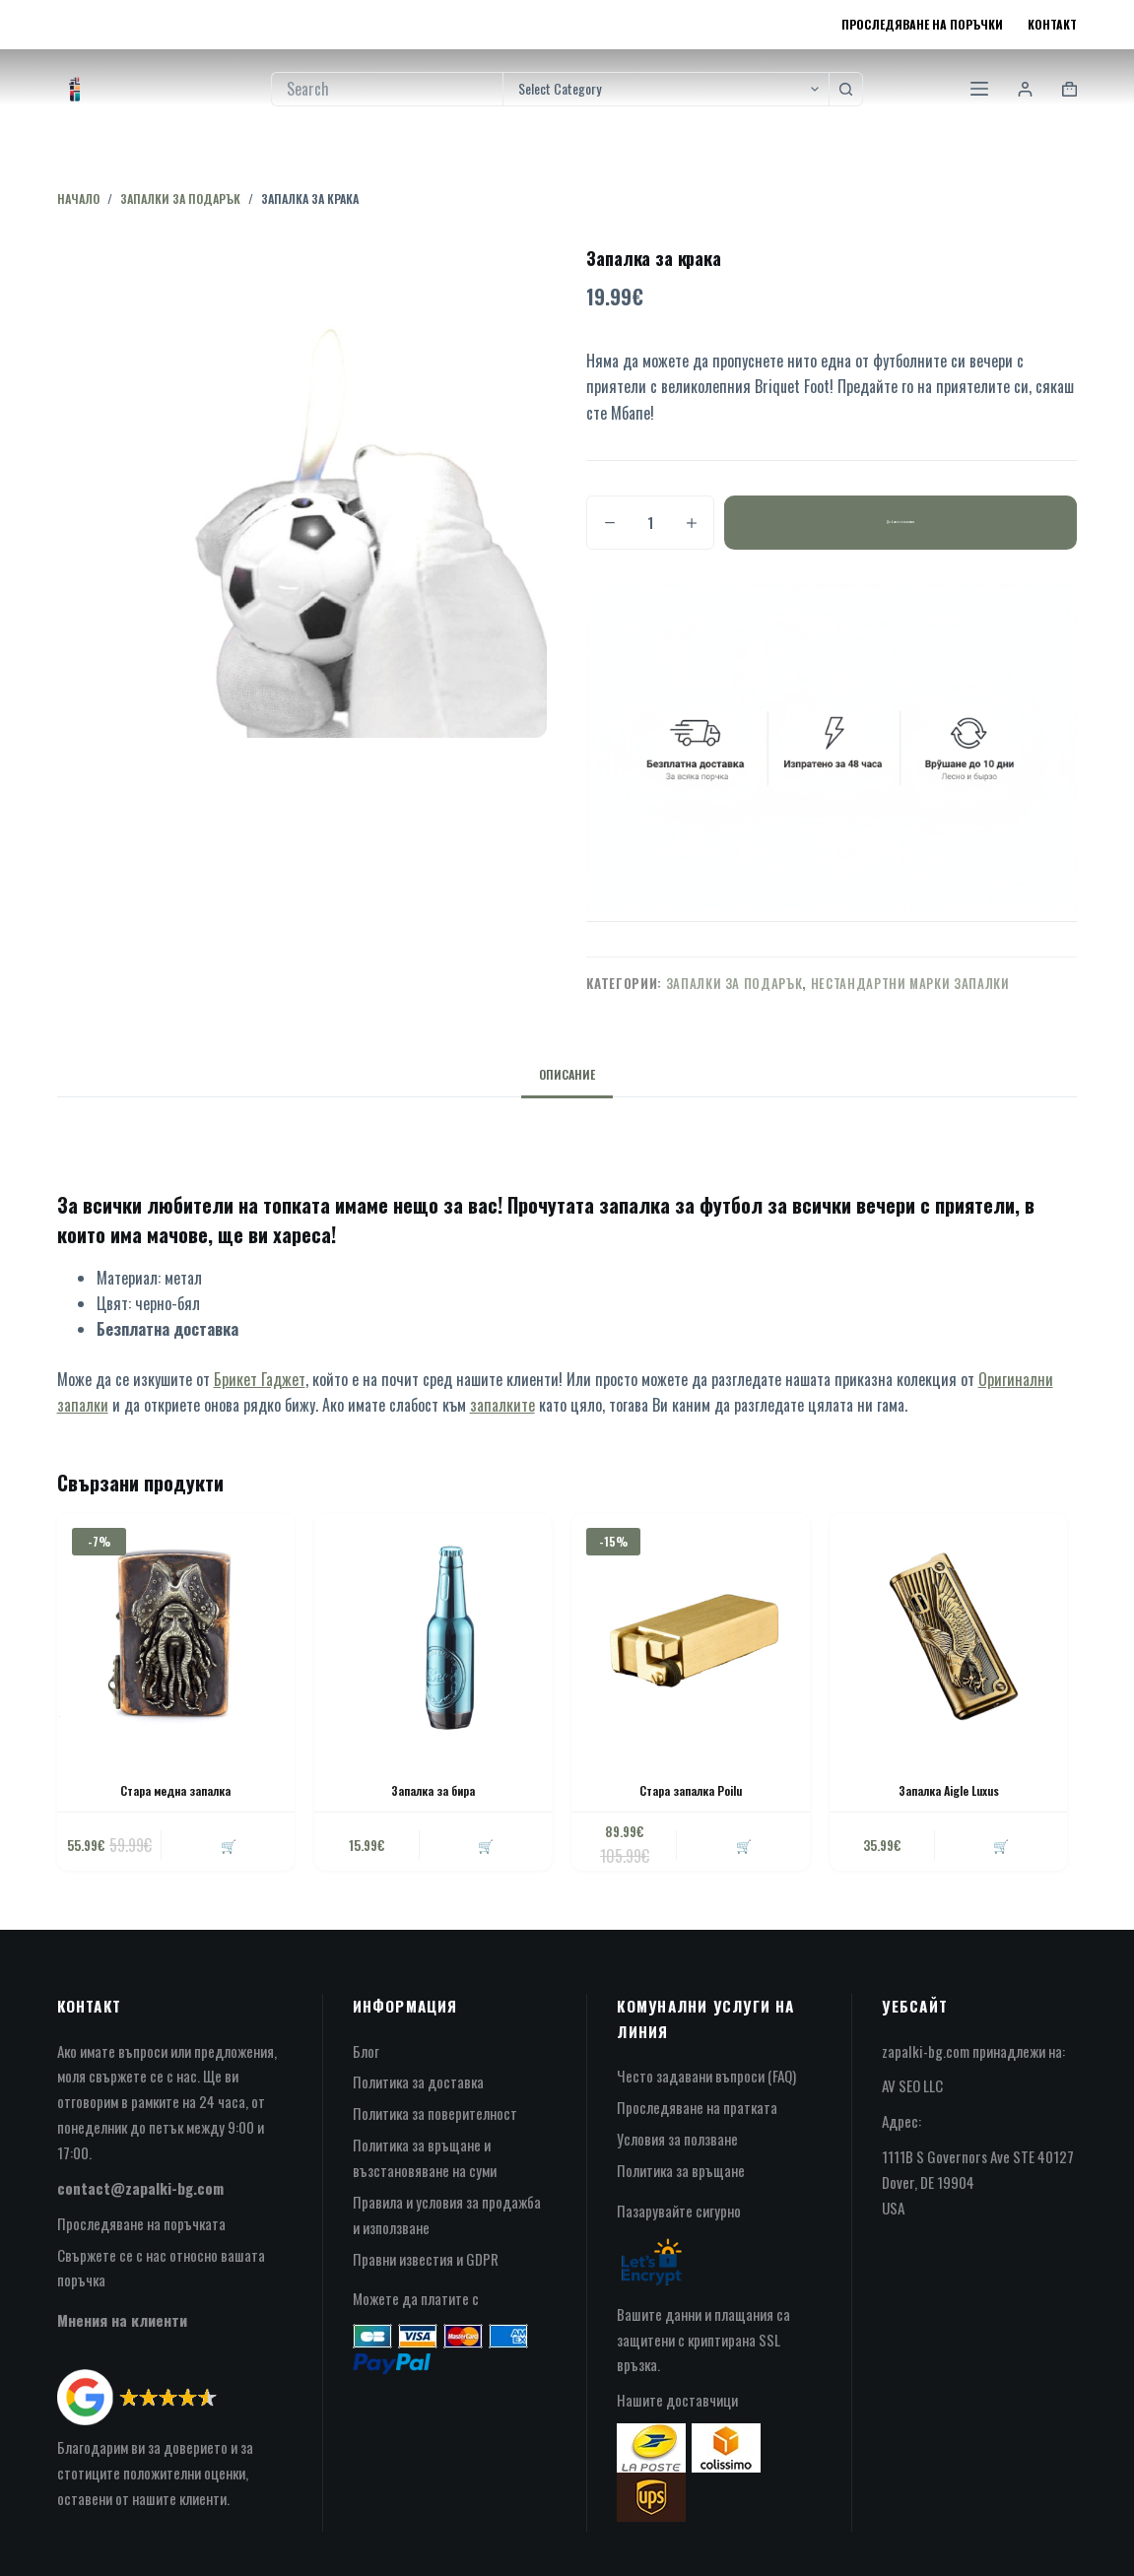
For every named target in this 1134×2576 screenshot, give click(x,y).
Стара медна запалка (175, 1790)
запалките (502, 1405)
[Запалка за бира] (433, 1631)
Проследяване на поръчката (141, 2223)
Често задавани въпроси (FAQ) (706, 2075)
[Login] (1025, 89)
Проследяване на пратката (697, 2107)
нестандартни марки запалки (910, 983)
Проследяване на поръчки (922, 24)
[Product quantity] (650, 522)
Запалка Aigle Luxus (949, 1790)
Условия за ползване (677, 2138)
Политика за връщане (681, 2170)
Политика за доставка (418, 2081)
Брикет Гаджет (259, 1379)
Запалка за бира (433, 1790)
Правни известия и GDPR (426, 2259)
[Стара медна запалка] (176, 1631)
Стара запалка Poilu (690, 1790)
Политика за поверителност (435, 2113)
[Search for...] (387, 89)
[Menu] (979, 89)
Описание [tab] (567, 1074)
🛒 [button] (228, 1845)
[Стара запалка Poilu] (690, 1631)
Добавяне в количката (900, 522)
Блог (366, 2051)
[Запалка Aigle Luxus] (948, 1631)
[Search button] (846, 89)
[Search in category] (665, 89)
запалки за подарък (734, 983)
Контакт (1052, 24)
